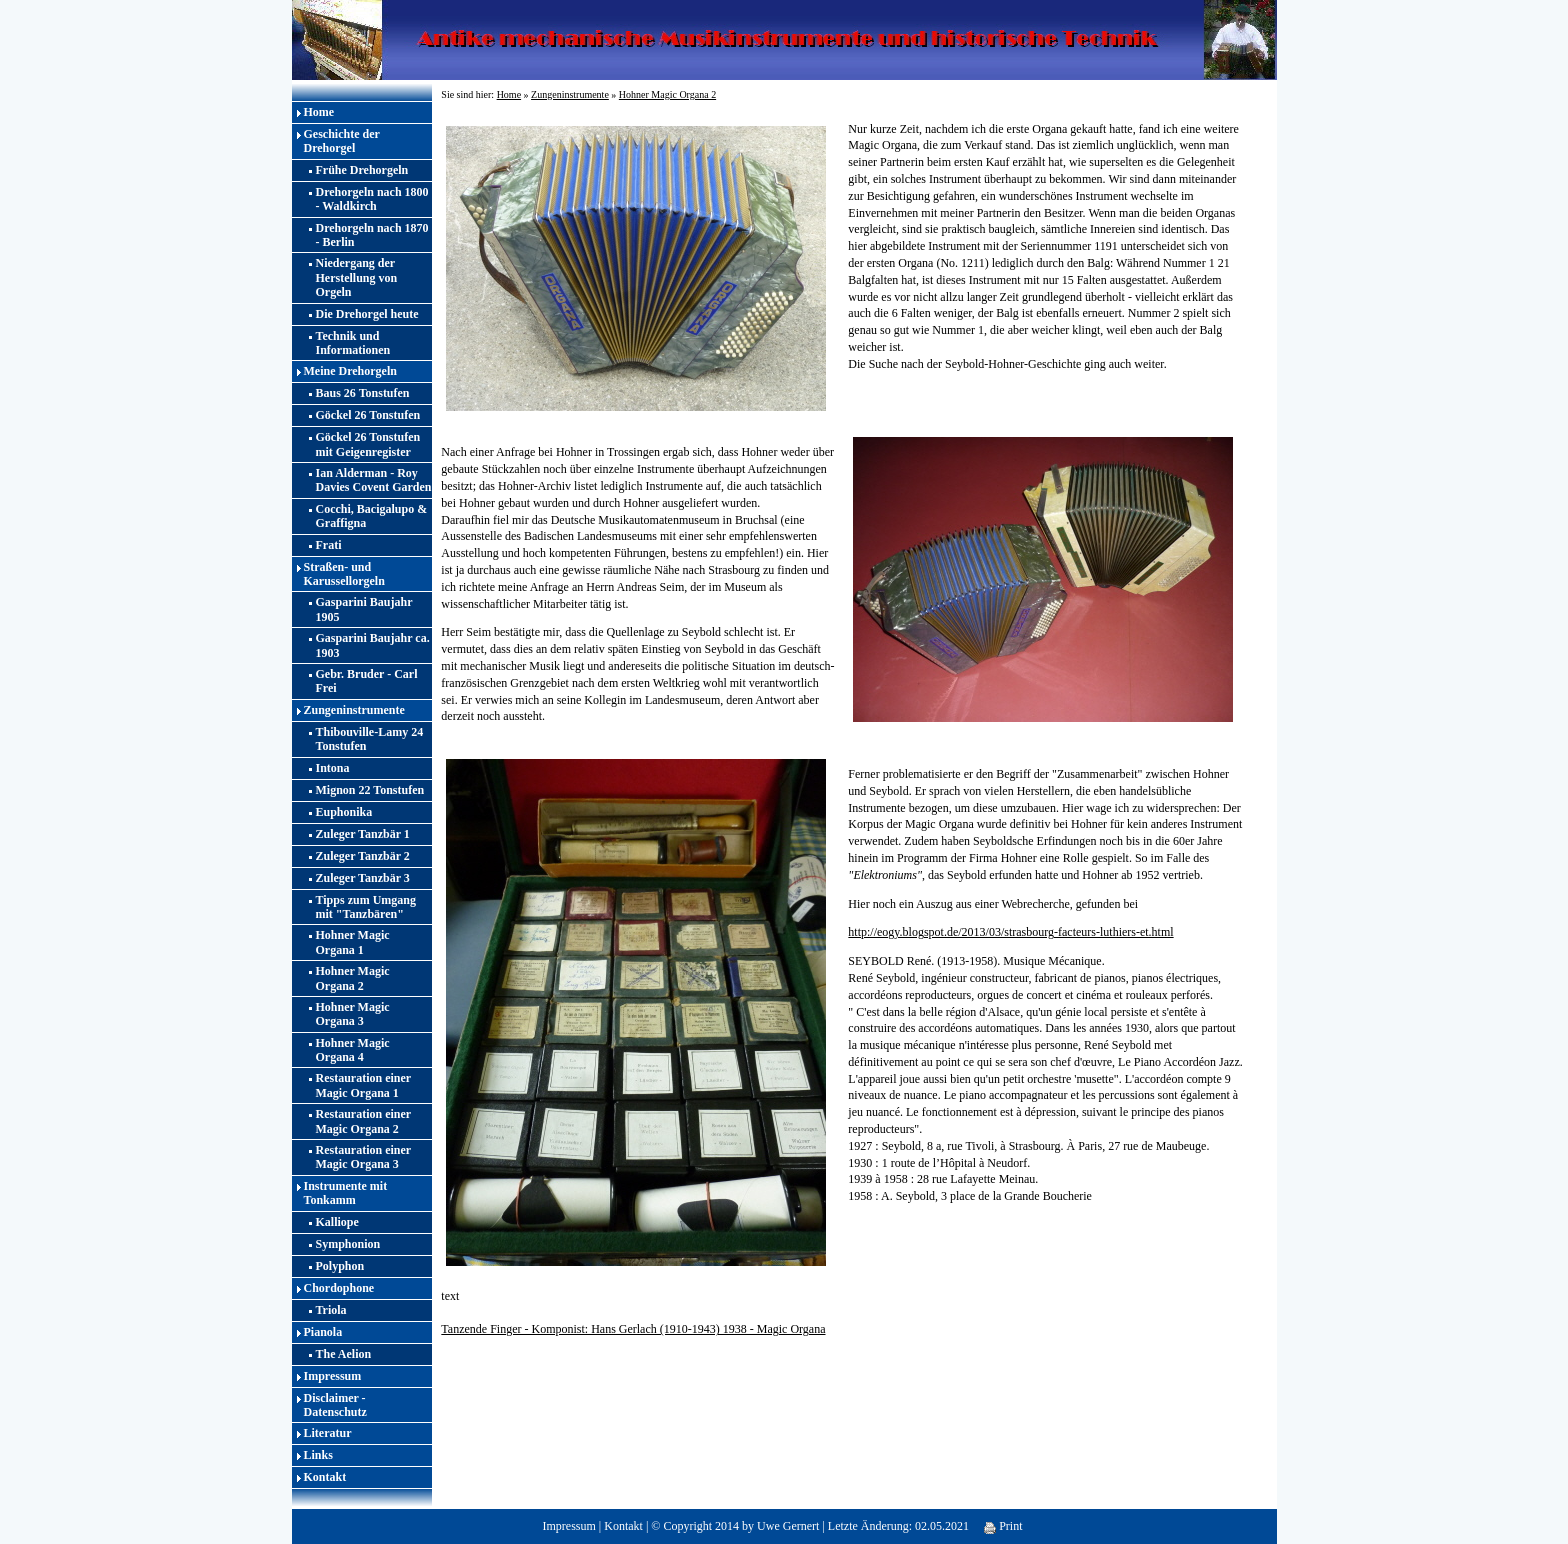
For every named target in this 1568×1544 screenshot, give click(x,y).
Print (1003, 1526)
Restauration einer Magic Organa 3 (364, 1157)
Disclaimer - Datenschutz (335, 1405)
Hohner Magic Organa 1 (353, 942)
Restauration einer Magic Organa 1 (364, 1085)
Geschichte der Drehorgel (342, 141)
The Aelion (344, 1354)
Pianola (323, 1332)
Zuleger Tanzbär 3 (363, 878)
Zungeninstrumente (354, 710)
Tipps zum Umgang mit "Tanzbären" (366, 907)
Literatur (328, 1433)
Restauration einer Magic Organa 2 (364, 1121)
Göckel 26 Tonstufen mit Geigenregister (368, 444)
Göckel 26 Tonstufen (368, 415)
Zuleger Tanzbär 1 (363, 834)
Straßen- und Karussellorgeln (344, 574)
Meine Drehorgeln (350, 371)
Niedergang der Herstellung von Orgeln (357, 277)
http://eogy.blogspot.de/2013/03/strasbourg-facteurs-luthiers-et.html (1010, 932)
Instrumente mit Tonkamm (346, 1193)
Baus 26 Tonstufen (363, 393)
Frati (329, 545)
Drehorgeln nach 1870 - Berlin (372, 235)
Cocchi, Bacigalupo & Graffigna (372, 516)
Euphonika (344, 812)
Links (318, 1455)
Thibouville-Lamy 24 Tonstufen (370, 739)
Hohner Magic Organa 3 (353, 1014)
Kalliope (337, 1222)
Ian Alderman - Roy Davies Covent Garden (374, 480)
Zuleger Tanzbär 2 (363, 856)
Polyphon (340, 1266)
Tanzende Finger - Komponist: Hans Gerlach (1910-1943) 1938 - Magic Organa (633, 1329)
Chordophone (339, 1288)
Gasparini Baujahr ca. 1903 (373, 645)
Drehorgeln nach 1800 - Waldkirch (372, 199)
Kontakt (325, 1477)
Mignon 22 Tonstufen (370, 790)
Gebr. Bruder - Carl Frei (367, 681)
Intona (333, 768)
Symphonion (348, 1244)
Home (319, 112)
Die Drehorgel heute (367, 314)
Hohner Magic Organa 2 (353, 978)
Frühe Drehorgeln (362, 170)
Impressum (333, 1376)
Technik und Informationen (353, 343)
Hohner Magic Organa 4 (353, 1050)
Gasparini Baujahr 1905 (364, 609)
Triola (331, 1310)
